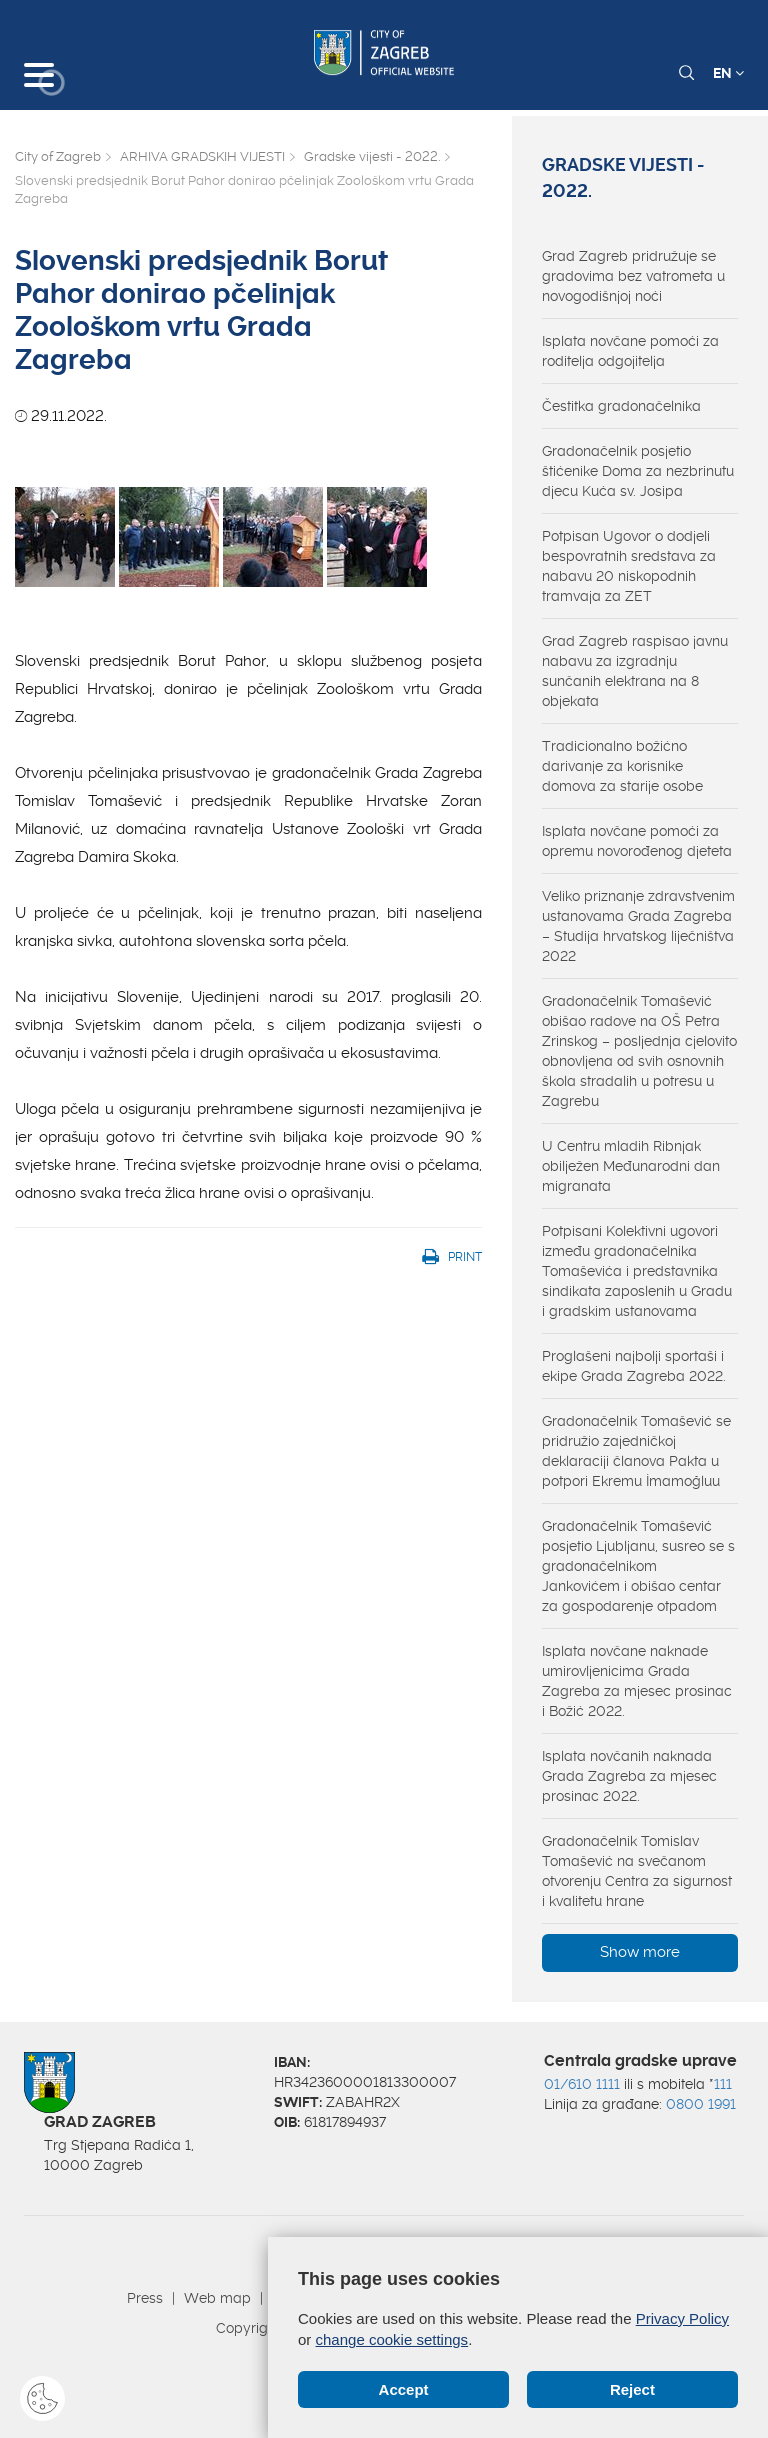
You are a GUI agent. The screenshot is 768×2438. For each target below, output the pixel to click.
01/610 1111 (582, 2084)
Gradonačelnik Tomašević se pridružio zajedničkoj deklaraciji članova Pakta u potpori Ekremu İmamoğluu (636, 1451)
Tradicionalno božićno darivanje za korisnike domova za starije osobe (622, 766)
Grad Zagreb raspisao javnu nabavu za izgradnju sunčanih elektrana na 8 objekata (635, 671)
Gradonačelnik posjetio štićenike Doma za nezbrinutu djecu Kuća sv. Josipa (638, 471)
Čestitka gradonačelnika (621, 406)
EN (728, 73)
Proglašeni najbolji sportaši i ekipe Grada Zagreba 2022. (634, 1366)
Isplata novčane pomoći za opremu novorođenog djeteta (637, 841)
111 (723, 2084)
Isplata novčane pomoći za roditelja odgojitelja (630, 351)
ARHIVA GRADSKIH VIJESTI (202, 156)
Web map (217, 2298)
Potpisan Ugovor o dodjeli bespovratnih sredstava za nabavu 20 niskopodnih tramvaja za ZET (629, 566)
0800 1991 (701, 2104)
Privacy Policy (682, 2318)
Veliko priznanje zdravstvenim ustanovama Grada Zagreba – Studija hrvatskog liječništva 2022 (638, 926)
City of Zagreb (58, 156)
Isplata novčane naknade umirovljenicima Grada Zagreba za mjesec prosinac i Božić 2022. (637, 1681)
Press (145, 2298)
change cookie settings (392, 2339)
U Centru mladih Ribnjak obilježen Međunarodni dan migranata (631, 1166)
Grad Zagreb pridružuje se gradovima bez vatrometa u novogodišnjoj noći (633, 276)
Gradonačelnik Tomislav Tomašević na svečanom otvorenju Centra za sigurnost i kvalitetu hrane (637, 1871)
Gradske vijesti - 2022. (372, 156)
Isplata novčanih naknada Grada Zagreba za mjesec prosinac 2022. (629, 1776)
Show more (640, 1952)
